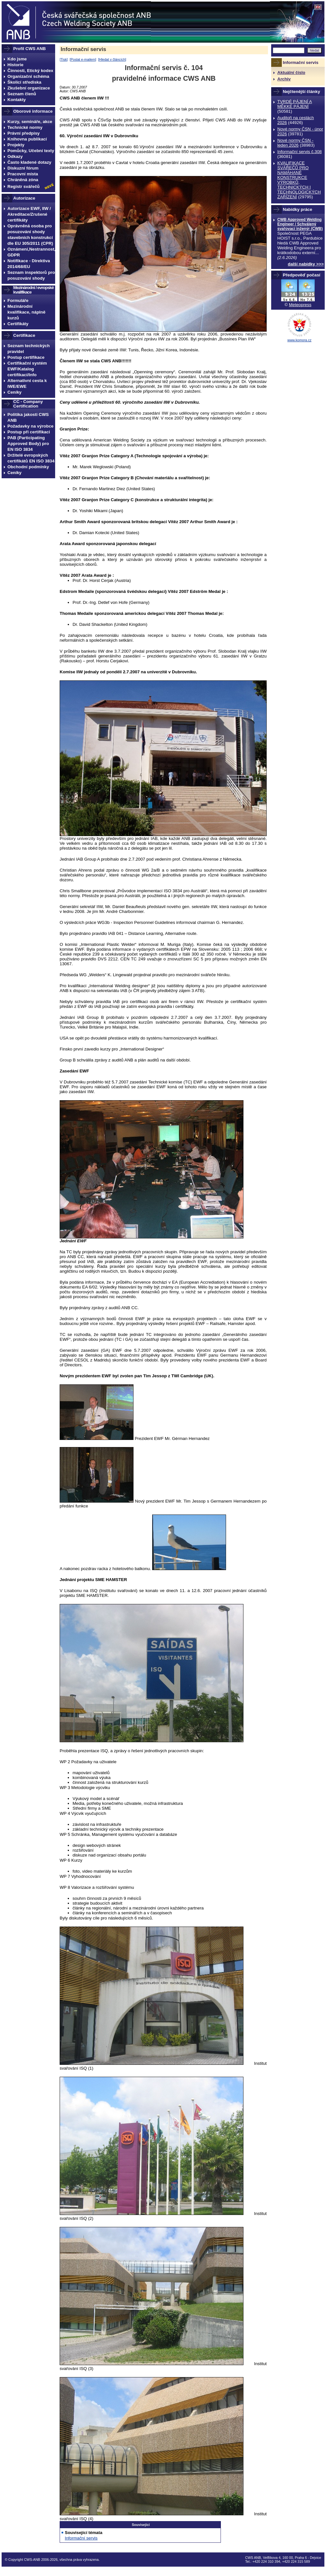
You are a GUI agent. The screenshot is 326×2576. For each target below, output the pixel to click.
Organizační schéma (28, 76)
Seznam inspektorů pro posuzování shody (31, 275)
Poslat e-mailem (83, 59)
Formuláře (17, 300)
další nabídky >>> (306, 264)
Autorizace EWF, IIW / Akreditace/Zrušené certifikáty (29, 214)
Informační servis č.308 (299, 151)
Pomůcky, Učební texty (30, 150)
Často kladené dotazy (29, 162)
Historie (15, 64)
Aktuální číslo (291, 72)
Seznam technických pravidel (28, 348)
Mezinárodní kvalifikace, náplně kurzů (26, 312)
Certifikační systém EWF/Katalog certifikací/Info (27, 369)
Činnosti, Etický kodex (30, 70)
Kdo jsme (17, 59)
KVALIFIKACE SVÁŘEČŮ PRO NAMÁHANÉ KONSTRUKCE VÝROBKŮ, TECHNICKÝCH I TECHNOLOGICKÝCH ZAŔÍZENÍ (299, 179)
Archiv (284, 79)
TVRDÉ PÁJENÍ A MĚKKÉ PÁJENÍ (294, 104)
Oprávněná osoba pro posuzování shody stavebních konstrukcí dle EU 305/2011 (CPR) (30, 234)
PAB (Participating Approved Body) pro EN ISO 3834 (28, 443)
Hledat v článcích (112, 59)
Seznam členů (21, 93)
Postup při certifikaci (28, 431)
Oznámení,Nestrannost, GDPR (31, 252)
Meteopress (300, 304)
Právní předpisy (23, 133)
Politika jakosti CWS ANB (28, 417)
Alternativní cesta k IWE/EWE (27, 383)
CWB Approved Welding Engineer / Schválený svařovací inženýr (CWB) (300, 224)
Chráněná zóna (22, 179)
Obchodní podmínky (28, 466)
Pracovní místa (22, 173)
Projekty (16, 144)
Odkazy (15, 156)
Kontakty (16, 99)
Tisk (64, 59)
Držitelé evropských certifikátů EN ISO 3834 (30, 458)
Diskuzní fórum (22, 168)
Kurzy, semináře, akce (29, 121)
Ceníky (14, 392)
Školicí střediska (24, 82)
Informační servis (83, 49)
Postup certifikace (25, 357)
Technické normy (25, 127)
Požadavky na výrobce (30, 426)
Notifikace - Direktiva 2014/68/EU (28, 263)
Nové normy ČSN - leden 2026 (295, 143)
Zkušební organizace (28, 88)
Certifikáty (17, 323)
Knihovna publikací (27, 139)
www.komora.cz (299, 340)
